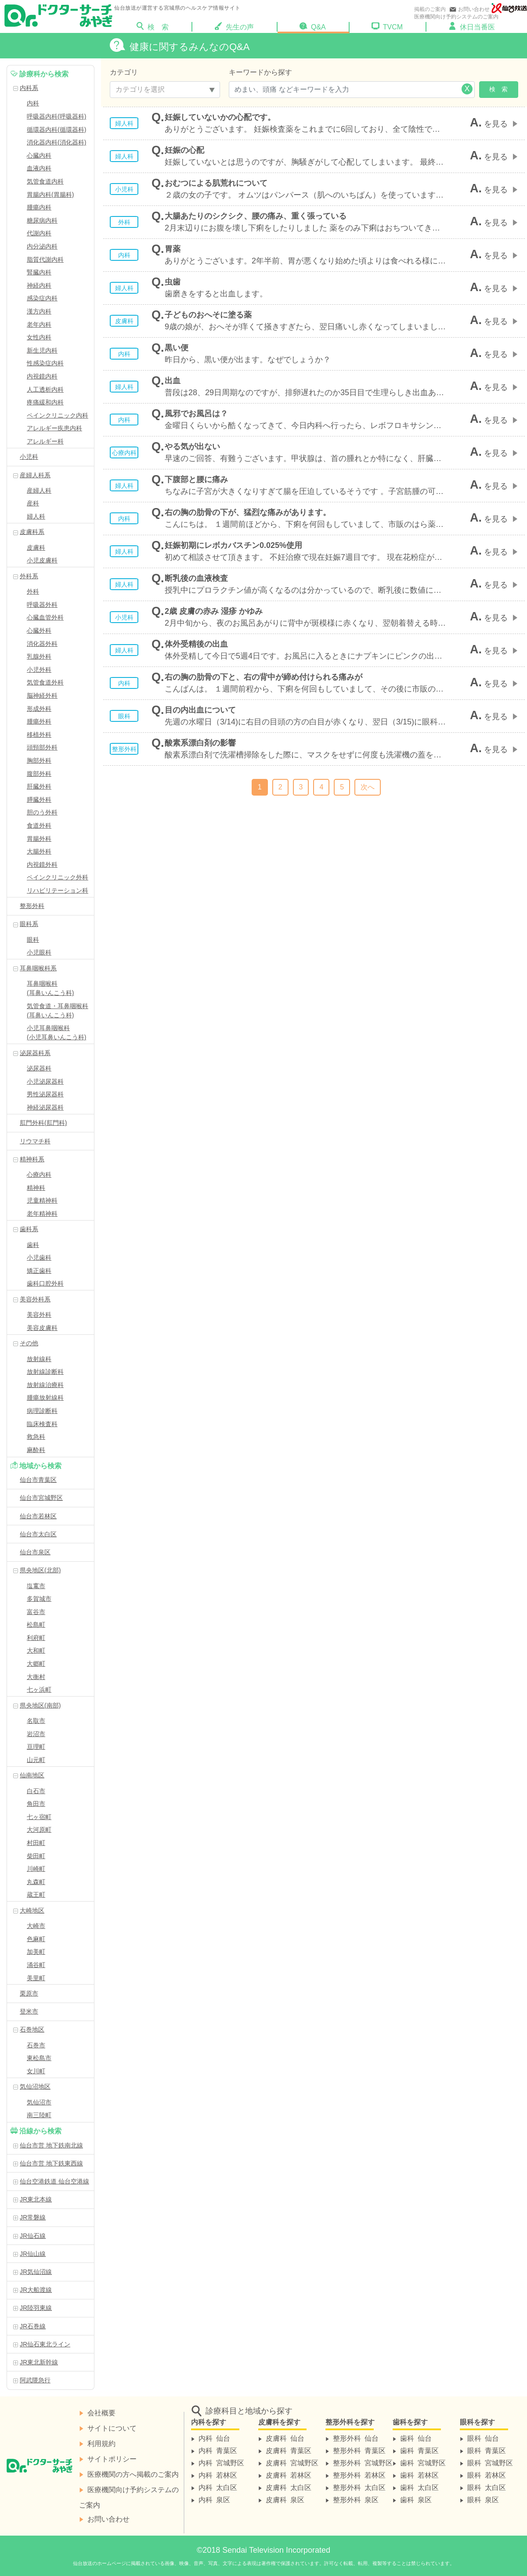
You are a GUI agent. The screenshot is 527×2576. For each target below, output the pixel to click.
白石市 (36, 1790)
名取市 (36, 1720)
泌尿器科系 (35, 1052)
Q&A (313, 26)
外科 (33, 591)
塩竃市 (36, 1585)
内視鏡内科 (42, 376)
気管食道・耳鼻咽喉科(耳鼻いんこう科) (57, 1010)
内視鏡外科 (42, 864)
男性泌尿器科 (45, 1094)
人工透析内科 (45, 389)
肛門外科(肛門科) (43, 1122)
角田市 (36, 1803)
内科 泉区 (214, 2499)
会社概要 (101, 2412)
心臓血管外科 (45, 617)
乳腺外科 (39, 656)
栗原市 (29, 1993)
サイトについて (112, 2427)
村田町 (36, 1842)
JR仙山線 (33, 2253)
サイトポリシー (112, 2458)
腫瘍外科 (39, 721)
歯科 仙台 (416, 2437)
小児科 (29, 456)
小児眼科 (39, 952)
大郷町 (36, 1663)
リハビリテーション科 (57, 890)
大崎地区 (32, 1910)
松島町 (36, 1624)
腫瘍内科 (39, 207)
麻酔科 (36, 1449)
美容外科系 (35, 1299)
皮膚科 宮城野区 (292, 2462)
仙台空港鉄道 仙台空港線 (54, 2181)
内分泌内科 (42, 246)
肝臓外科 (39, 786)
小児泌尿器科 (45, 1081)
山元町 (36, 1759)
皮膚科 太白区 (288, 2486)
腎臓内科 (39, 272)
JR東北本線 (36, 2199)
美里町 (36, 1978)
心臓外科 (39, 630)
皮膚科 (36, 547)
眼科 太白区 (486, 2486)
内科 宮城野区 (221, 2462)
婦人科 (36, 516)
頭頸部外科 (42, 747)
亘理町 (36, 1746)
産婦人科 (39, 490)
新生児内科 (42, 350)
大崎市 (36, 1925)
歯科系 (29, 1228)
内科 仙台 (214, 2437)
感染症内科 (42, 298)
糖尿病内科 (42, 220)
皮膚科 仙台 (285, 2437)
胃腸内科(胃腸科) (50, 194)
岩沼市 (36, 1733)
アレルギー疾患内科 (54, 428)
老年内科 (39, 324)
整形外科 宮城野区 (363, 2462)
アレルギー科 (45, 441)
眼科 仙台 (483, 2437)
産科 (33, 503)
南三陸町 (39, 2114)
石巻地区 (32, 2029)
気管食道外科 (45, 682)
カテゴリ (124, 72)
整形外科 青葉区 (359, 2450)
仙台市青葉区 (38, 1479)
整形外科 (32, 905)
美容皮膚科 (42, 1327)
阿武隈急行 (35, 2380)
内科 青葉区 (218, 2450)
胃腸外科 (39, 838)
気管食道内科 (45, 181)
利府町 (36, 1637)
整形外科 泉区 (356, 2499)
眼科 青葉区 (486, 2450)
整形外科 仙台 (356, 2437)
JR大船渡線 (36, 2289)
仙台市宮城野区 (41, 1497)
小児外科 (39, 669)
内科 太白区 (218, 2486)
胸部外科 (39, 760)
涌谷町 (36, 1964)
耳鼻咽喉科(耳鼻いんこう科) (50, 988)
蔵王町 (36, 1894)
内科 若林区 (218, 2474)
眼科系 (29, 923)
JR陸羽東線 (36, 2307)
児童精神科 (42, 1200)
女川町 (36, 2071)
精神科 (36, 1187)
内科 (33, 103)
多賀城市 (39, 1598)
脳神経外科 (42, 695)
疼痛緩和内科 (45, 402)
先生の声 (234, 26)
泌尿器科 (39, 1068)
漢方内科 (39, 311)
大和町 (36, 1650)
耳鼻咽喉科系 (38, 968)
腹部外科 (39, 773)
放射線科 (39, 1358)
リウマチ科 (35, 1141)
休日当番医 (471, 26)
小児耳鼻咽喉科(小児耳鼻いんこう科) (56, 1032)
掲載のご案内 (430, 9)
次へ (368, 787)
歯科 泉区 (416, 2499)
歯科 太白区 (419, 2486)
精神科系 (32, 1159)
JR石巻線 (33, 2326)
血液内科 (39, 168)
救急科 (36, 1436)
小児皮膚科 (42, 560)
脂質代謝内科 (45, 259)
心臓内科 (39, 155)
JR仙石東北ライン (45, 2344)
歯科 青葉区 (419, 2450)
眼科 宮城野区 (490, 2462)
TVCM (387, 26)
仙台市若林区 (38, 1516)
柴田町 (36, 1855)
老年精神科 (42, 1213)
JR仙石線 (33, 2235)
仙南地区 (32, 1775)
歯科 (33, 1244)
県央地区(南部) (40, 1705)
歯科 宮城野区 (423, 2462)
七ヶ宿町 (39, 1816)
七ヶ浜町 (39, 1689)
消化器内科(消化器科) (56, 142)
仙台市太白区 (38, 1534)
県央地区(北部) (40, 1570)
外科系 (29, 576)
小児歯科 (39, 1257)
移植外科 (39, 734)
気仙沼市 (39, 2102)
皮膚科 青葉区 (288, 2450)
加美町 (36, 1951)
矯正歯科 (39, 1270)
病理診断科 (42, 1410)
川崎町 (36, 1868)
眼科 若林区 (486, 2474)
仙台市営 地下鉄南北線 (51, 2145)
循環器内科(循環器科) (56, 129)
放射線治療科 (45, 1384)
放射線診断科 (45, 1371)
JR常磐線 (33, 2217)
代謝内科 (39, 233)
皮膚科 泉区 (285, 2499)
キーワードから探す (260, 72)
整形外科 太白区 (359, 2486)
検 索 (164, 26)
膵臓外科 (39, 799)
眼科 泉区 (483, 2499)
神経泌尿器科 (45, 1107)
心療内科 (39, 1174)
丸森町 (36, 1881)
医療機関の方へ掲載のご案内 (133, 2473)
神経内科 (39, 285)
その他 (29, 1343)
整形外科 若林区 (359, 2474)
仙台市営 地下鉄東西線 (51, 2163)
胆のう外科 (42, 812)
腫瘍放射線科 (45, 1397)
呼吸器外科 (42, 604)
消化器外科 (42, 643)
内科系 (29, 87)
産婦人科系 (35, 475)
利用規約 (101, 2442)
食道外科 (39, 825)
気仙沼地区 (35, 2086)
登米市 (29, 2011)
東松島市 (39, 2057)
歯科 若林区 (419, 2474)
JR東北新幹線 (39, 2362)
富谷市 (36, 1611)
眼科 (33, 939)
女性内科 (39, 337)
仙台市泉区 (35, 1552)
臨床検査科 (42, 1423)
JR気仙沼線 (36, 2271)
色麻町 (36, 1938)
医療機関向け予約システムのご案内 (456, 17)
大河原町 (39, 1829)
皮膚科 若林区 (288, 2474)
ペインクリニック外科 (57, 877)
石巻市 (36, 2045)
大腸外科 (39, 851)
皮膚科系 (32, 531)
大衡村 (36, 1676)
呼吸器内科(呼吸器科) (56, 116)
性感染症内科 (45, 363)
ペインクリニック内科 (57, 415)
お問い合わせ (469, 8)
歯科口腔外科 (45, 1283)
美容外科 (39, 1314)
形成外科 (39, 708)
